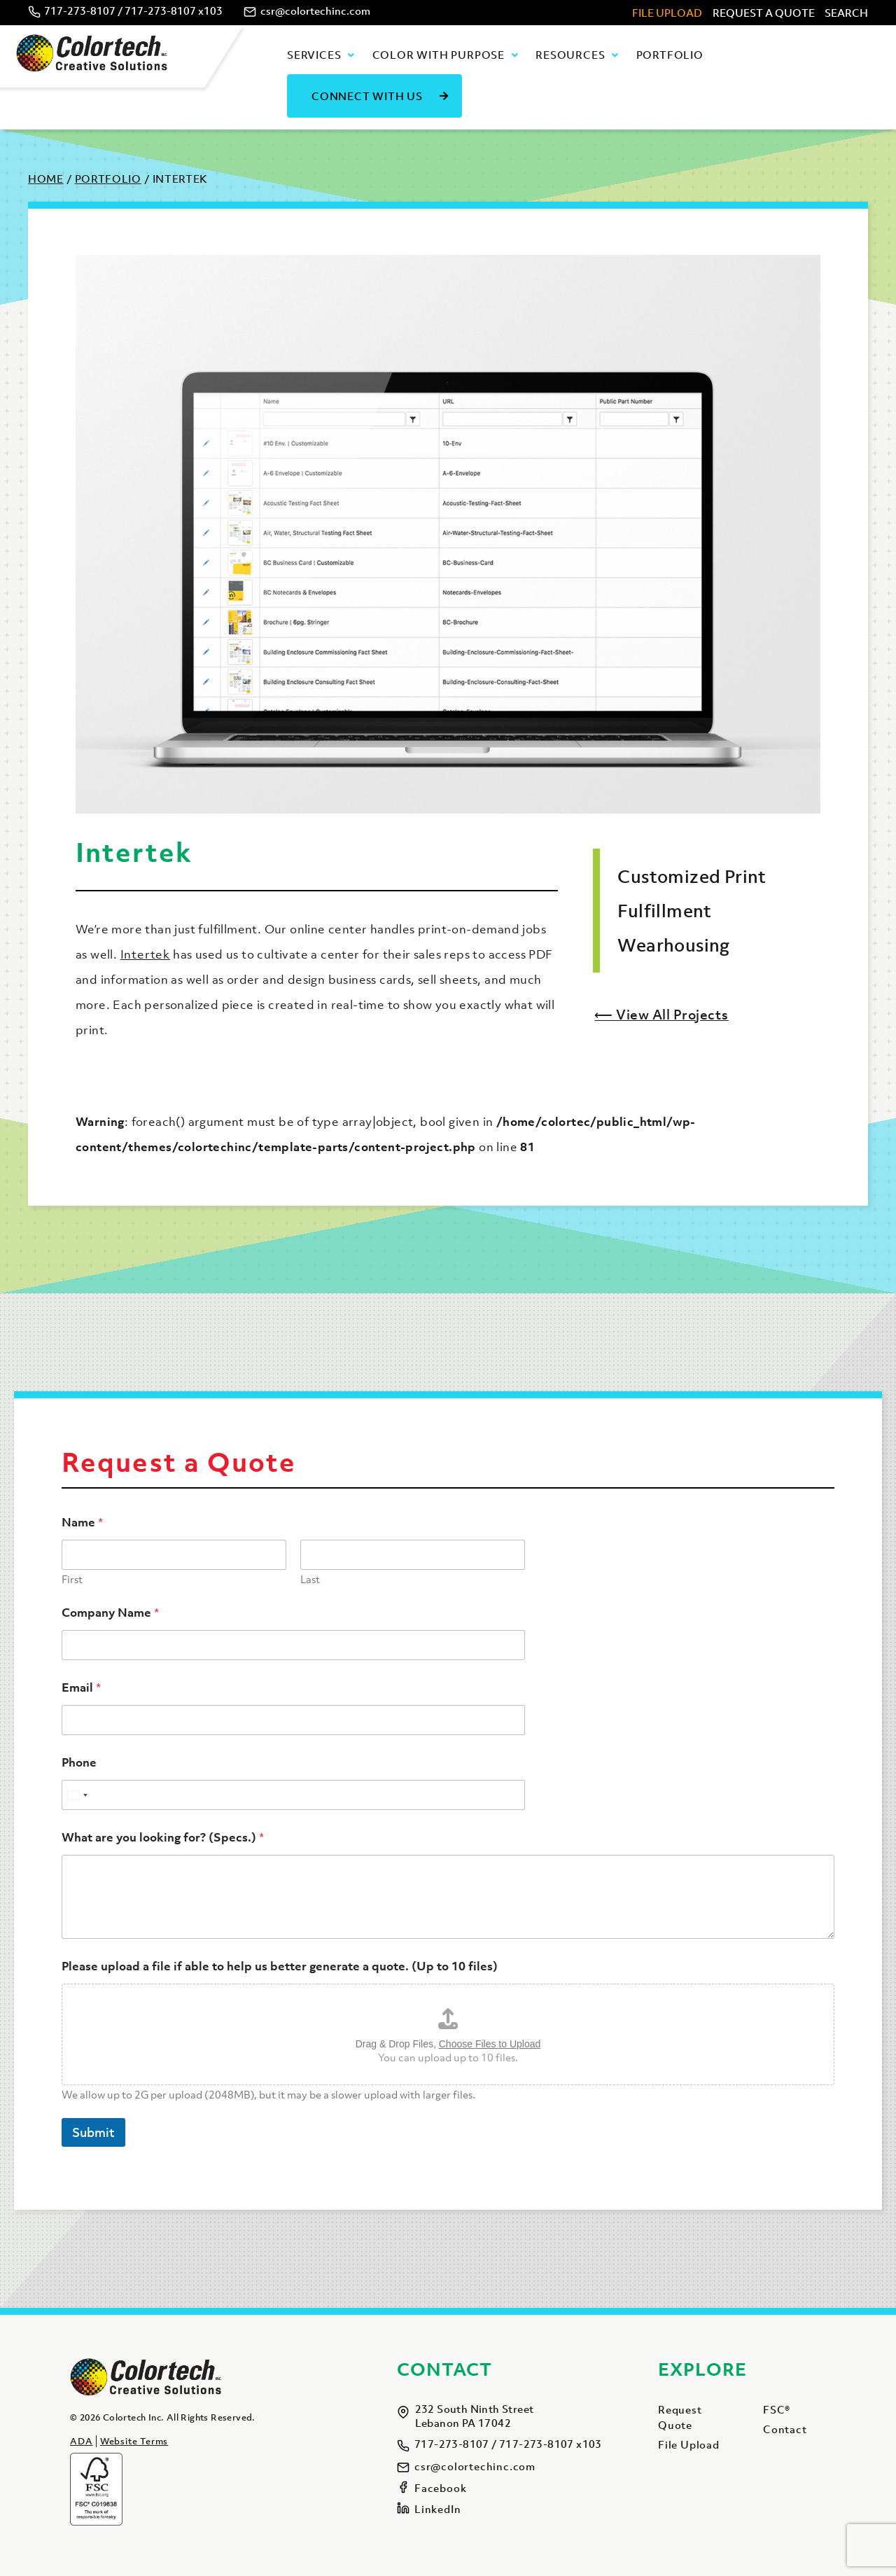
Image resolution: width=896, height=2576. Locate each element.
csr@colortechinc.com (315, 11)
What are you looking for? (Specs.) (163, 1837)
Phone (79, 1762)
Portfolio (670, 55)
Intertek (145, 954)
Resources (570, 55)
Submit (93, 2132)
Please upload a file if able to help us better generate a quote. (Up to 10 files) (280, 1966)
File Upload (667, 13)
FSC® (776, 2409)
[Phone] (293, 1795)
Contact (785, 2429)
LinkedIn (437, 2509)
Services (314, 55)
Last (310, 1579)
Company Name (110, 1613)
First (72, 1579)
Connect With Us (367, 96)
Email (81, 1687)
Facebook (440, 2488)
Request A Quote (764, 13)
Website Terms (134, 2441)
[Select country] (77, 1795)
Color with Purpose (438, 55)
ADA (81, 2441)
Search (846, 13)
